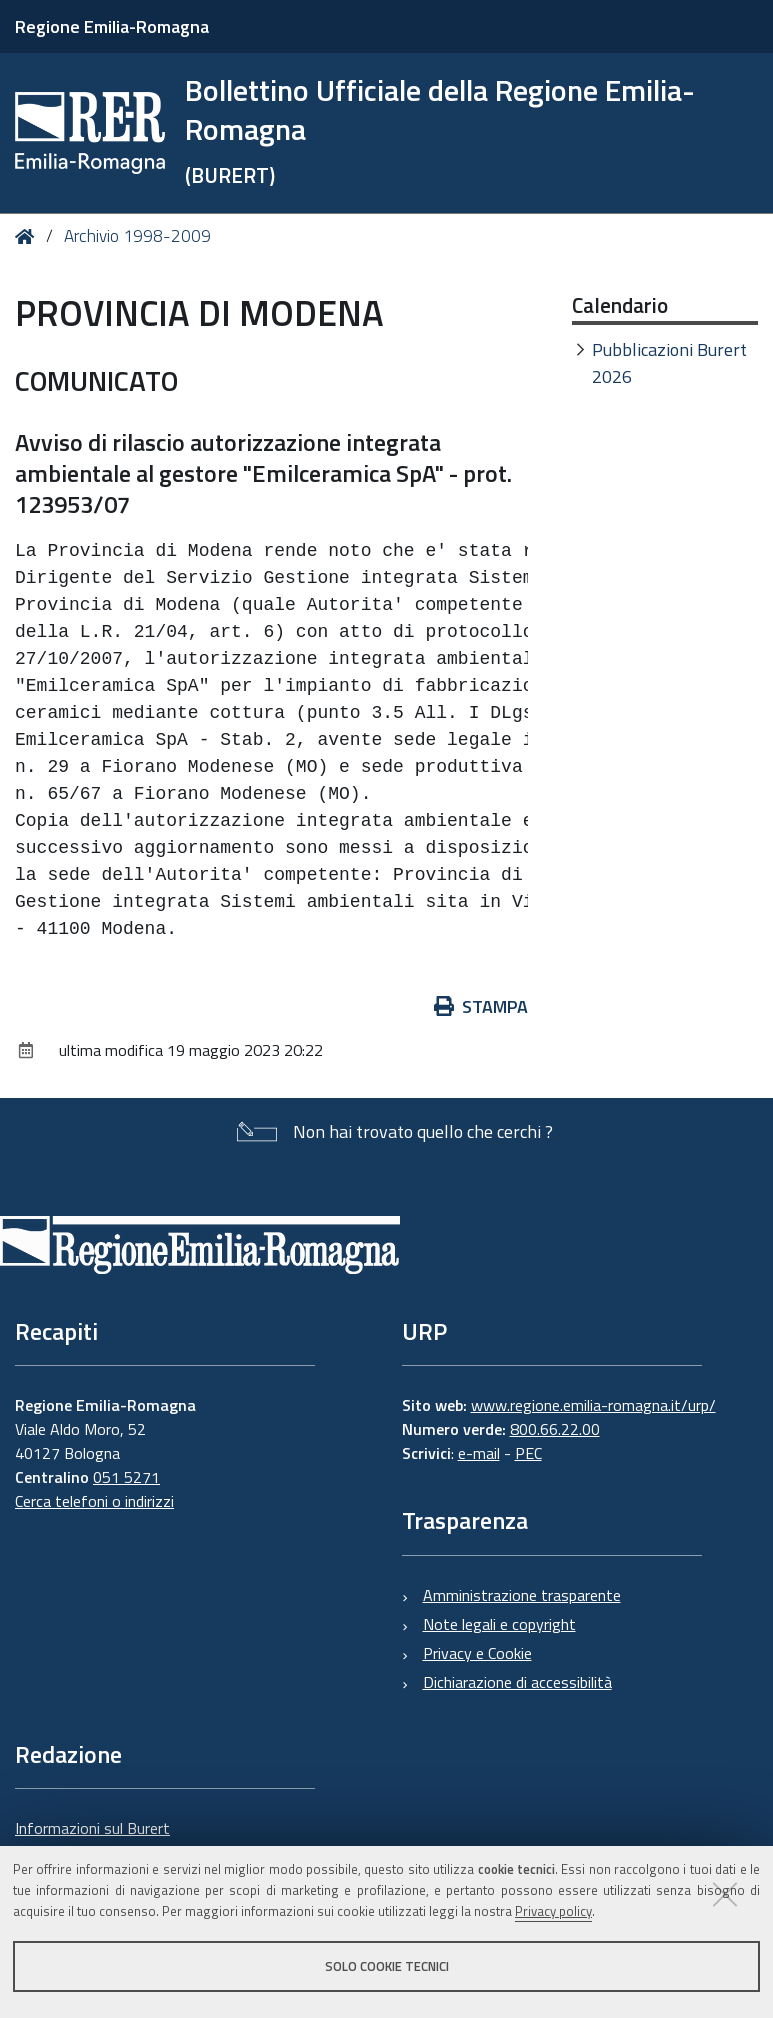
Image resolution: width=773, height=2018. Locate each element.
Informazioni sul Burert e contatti (92, 1840)
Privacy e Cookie (477, 1653)
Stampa (481, 1006)
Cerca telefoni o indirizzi (94, 1501)
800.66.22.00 (555, 1429)
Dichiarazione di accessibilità (517, 1682)
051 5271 (126, 1477)
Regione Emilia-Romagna (112, 26)
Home (28, 236)
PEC (528, 1453)
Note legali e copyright (499, 1624)
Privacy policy (553, 1911)
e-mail (479, 1453)
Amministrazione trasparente (522, 1595)
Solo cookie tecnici (387, 1966)
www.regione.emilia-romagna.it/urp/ (593, 1405)
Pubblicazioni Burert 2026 (669, 363)
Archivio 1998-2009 (137, 236)
